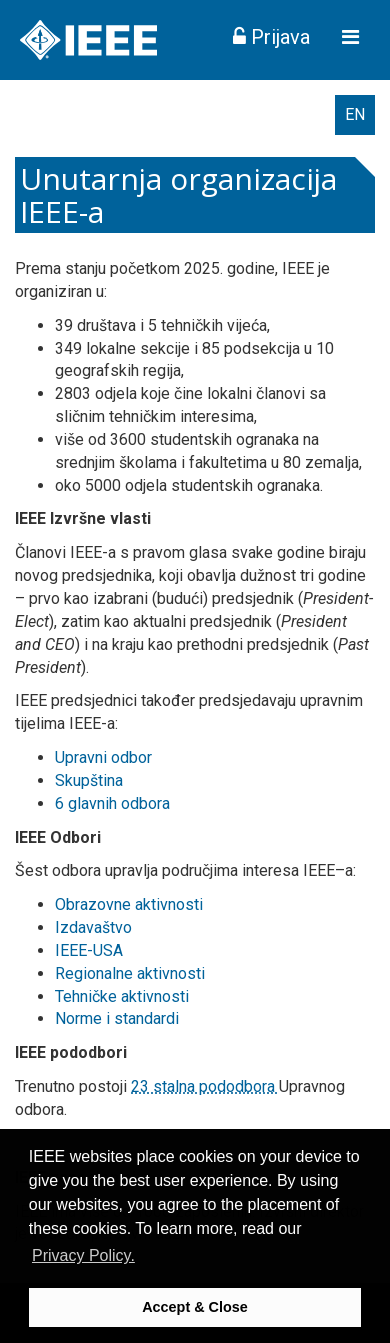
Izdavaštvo (93, 927)
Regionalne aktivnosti (130, 973)
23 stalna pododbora (205, 1086)
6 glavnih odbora (112, 803)
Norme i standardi (117, 1018)
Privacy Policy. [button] (83, 1255)
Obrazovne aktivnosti (129, 904)
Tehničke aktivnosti (122, 996)
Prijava (271, 37)
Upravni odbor (103, 757)
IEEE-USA (89, 950)
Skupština (89, 780)
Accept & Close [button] (195, 1307)
